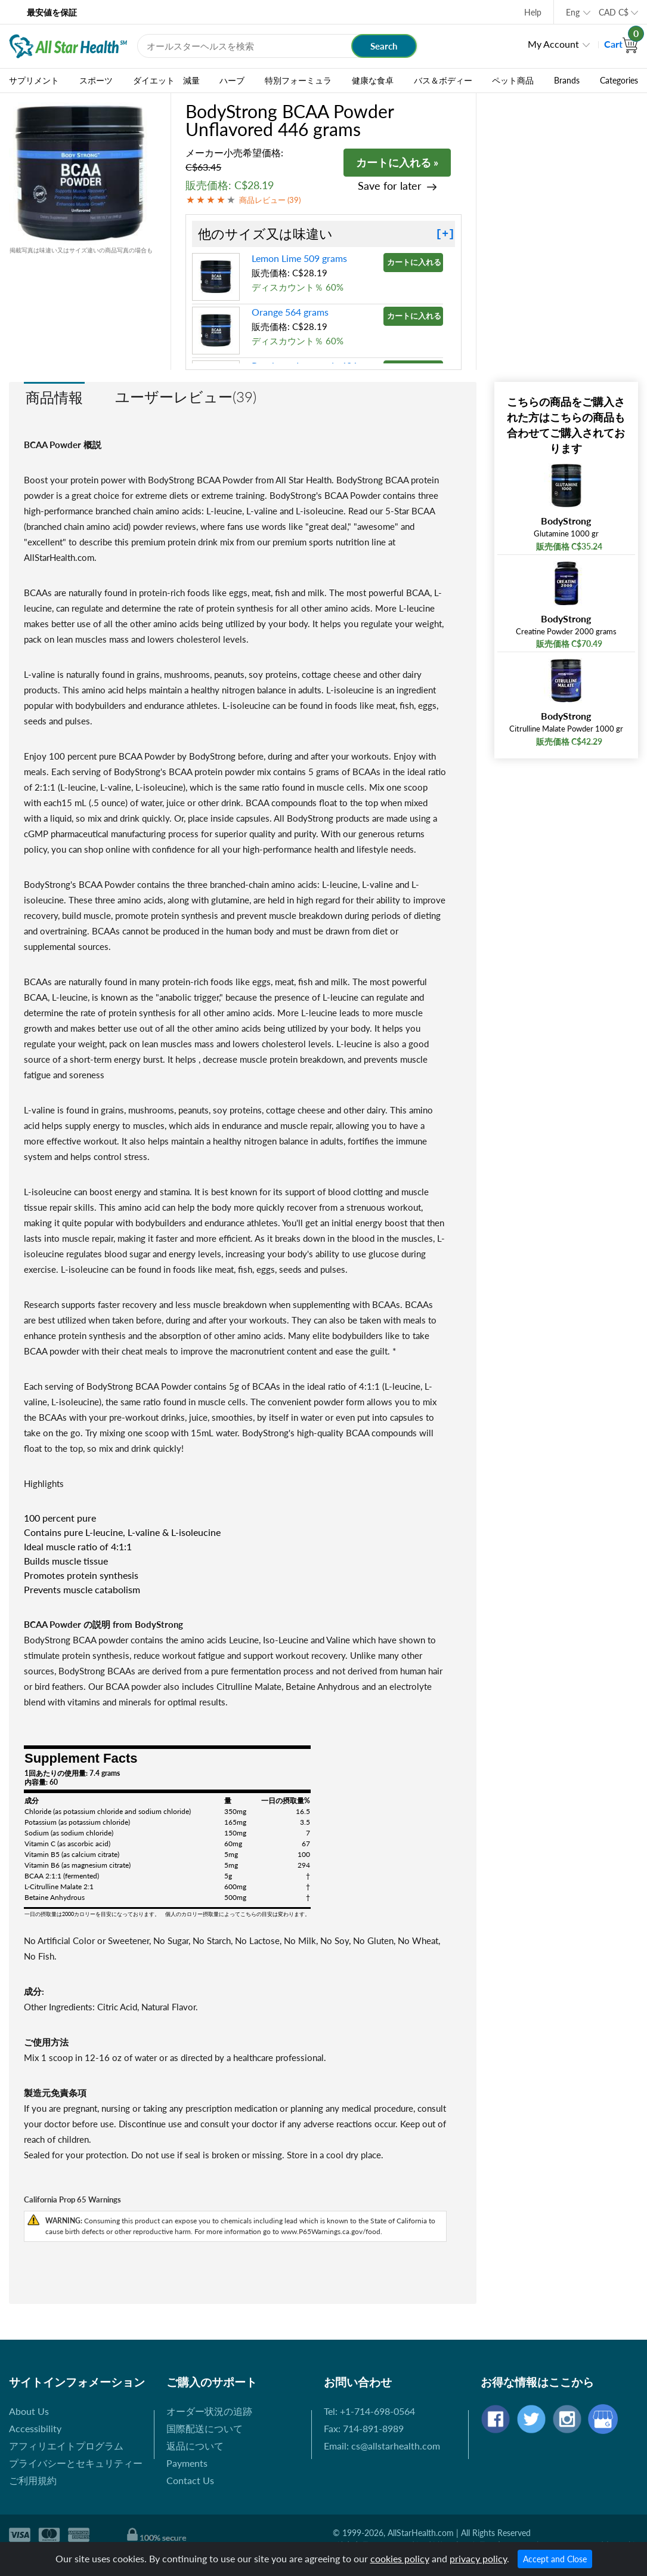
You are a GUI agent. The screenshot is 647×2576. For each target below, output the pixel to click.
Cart (621, 44)
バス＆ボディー (443, 80)
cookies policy (399, 2558)
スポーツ (96, 80)
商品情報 (54, 397)
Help (532, 12)
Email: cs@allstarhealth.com (382, 2445)
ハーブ (231, 80)
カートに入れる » (397, 162)
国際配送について (204, 2428)
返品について (195, 2445)
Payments (187, 2463)
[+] (444, 234)
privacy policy (478, 2558)
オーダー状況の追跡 (209, 2411)
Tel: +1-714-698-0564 (369, 2411)
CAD (614, 12)
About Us (29, 2411)
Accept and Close (555, 2559)
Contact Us (190, 2480)
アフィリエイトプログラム (66, 2445)
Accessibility (35, 2428)
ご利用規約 (33, 2480)
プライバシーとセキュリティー (76, 2463)
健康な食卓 (373, 80)
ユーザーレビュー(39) (185, 396)
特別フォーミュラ (298, 80)
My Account (553, 44)
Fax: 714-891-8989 (364, 2428)
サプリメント (34, 80)
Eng (573, 12)
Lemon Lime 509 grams (299, 258)
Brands (567, 80)
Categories (619, 80)
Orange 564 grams (290, 311)
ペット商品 (513, 80)
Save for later (390, 186)
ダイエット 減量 (166, 80)
